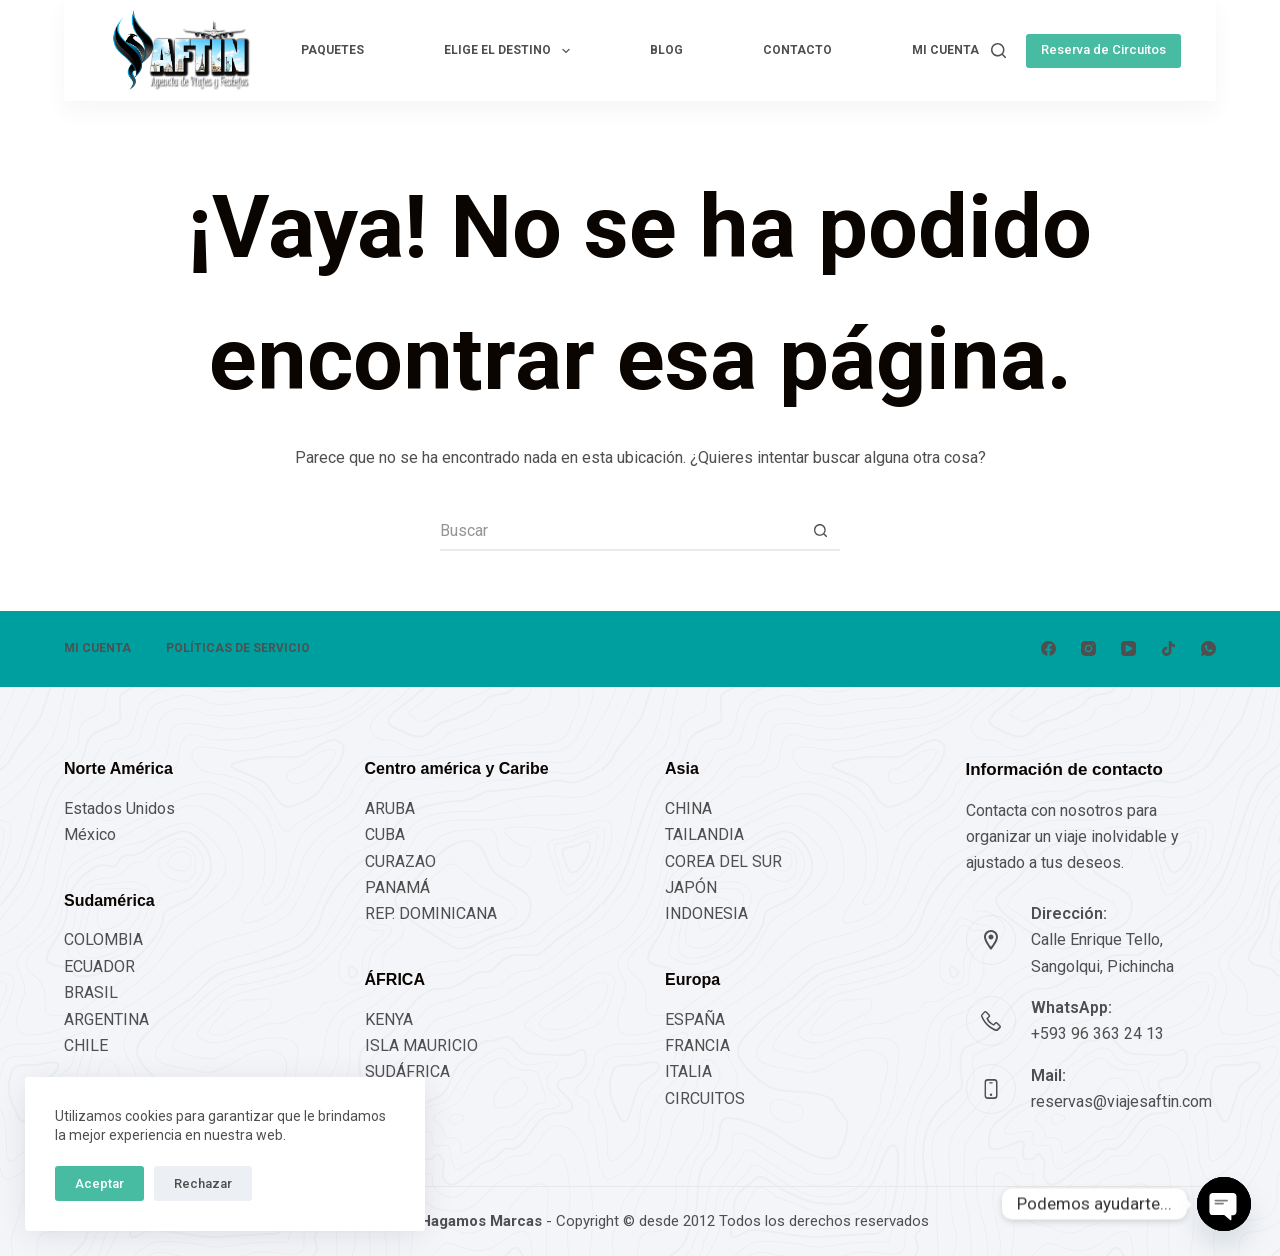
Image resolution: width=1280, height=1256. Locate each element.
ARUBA (390, 808)
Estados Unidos (119, 808)
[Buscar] (998, 50)
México (90, 834)
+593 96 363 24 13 (1097, 1033)
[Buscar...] (620, 531)
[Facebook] (1048, 648)
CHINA (688, 808)
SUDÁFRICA (407, 1071)
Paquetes (332, 50)
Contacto (797, 50)
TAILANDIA (704, 834)
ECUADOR (99, 966)
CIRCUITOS (705, 1098)
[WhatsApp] (1208, 648)
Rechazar (203, 1183)
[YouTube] (1128, 648)
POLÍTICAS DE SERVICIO (238, 648)
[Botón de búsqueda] (820, 531)
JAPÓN (691, 887)
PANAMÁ (397, 887)
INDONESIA (706, 913)
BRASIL (91, 992)
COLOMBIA (103, 939)
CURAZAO (400, 861)
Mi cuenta (945, 50)
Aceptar (99, 1183)
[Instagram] (1088, 648)
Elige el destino (510, 51)
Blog (666, 50)
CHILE (86, 1045)
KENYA (389, 1019)
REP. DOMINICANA (431, 913)
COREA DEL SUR (723, 861)
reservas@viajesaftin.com (1121, 1101)
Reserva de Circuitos (1103, 49)
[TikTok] (1168, 648)
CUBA (385, 834)
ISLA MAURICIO (421, 1045)
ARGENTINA (106, 1019)
